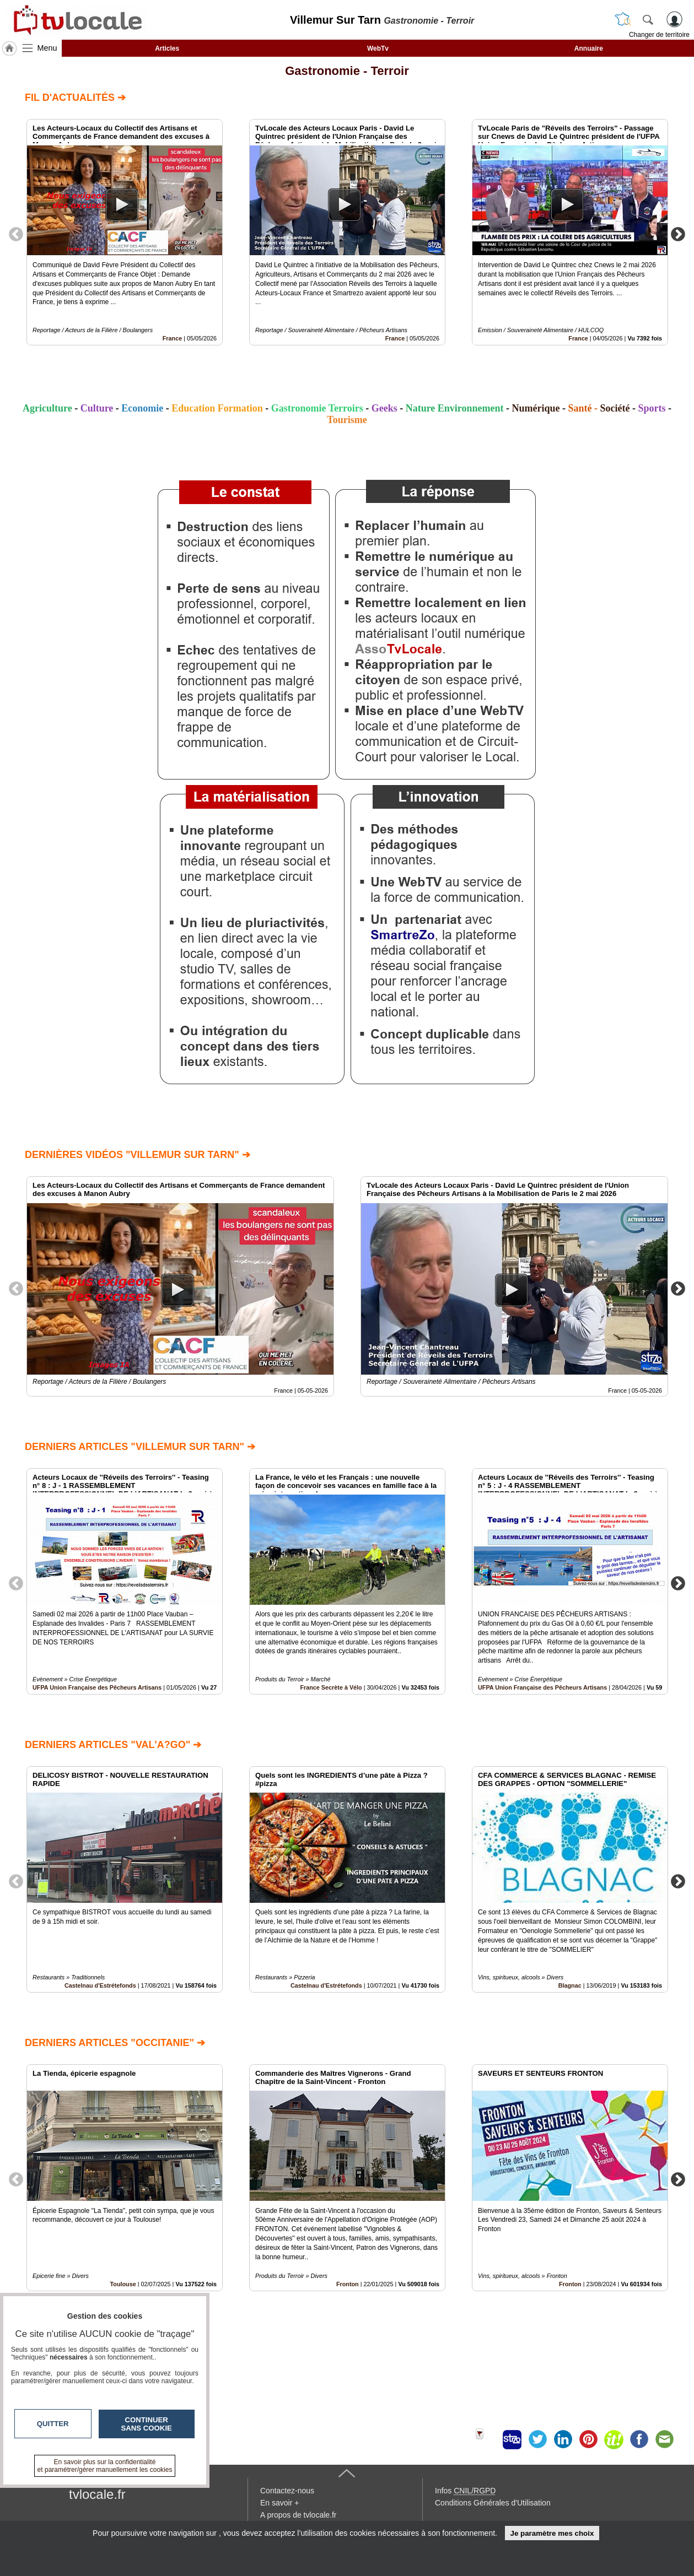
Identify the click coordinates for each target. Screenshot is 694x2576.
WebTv (378, 48)
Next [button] (678, 233)
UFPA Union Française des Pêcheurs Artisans (97, 1687)
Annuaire (588, 48)
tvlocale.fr (97, 2494)
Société (615, 408)
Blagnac (570, 1985)
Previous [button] (16, 233)
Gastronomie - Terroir (347, 71)
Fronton (347, 2283)
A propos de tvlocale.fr (298, 2514)
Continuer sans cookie (146, 2424)
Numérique (536, 408)
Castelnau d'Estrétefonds (100, 1985)
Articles (167, 48)
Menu (47, 48)
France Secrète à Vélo (331, 1687)
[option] (124, 232)
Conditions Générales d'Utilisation (493, 2502)
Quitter (53, 2424)
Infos (465, 2490)
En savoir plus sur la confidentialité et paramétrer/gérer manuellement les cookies (105, 2466)
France (172, 338)
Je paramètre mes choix (552, 2533)
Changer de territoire (659, 35)
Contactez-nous (287, 2490)
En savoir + (279, 2502)
